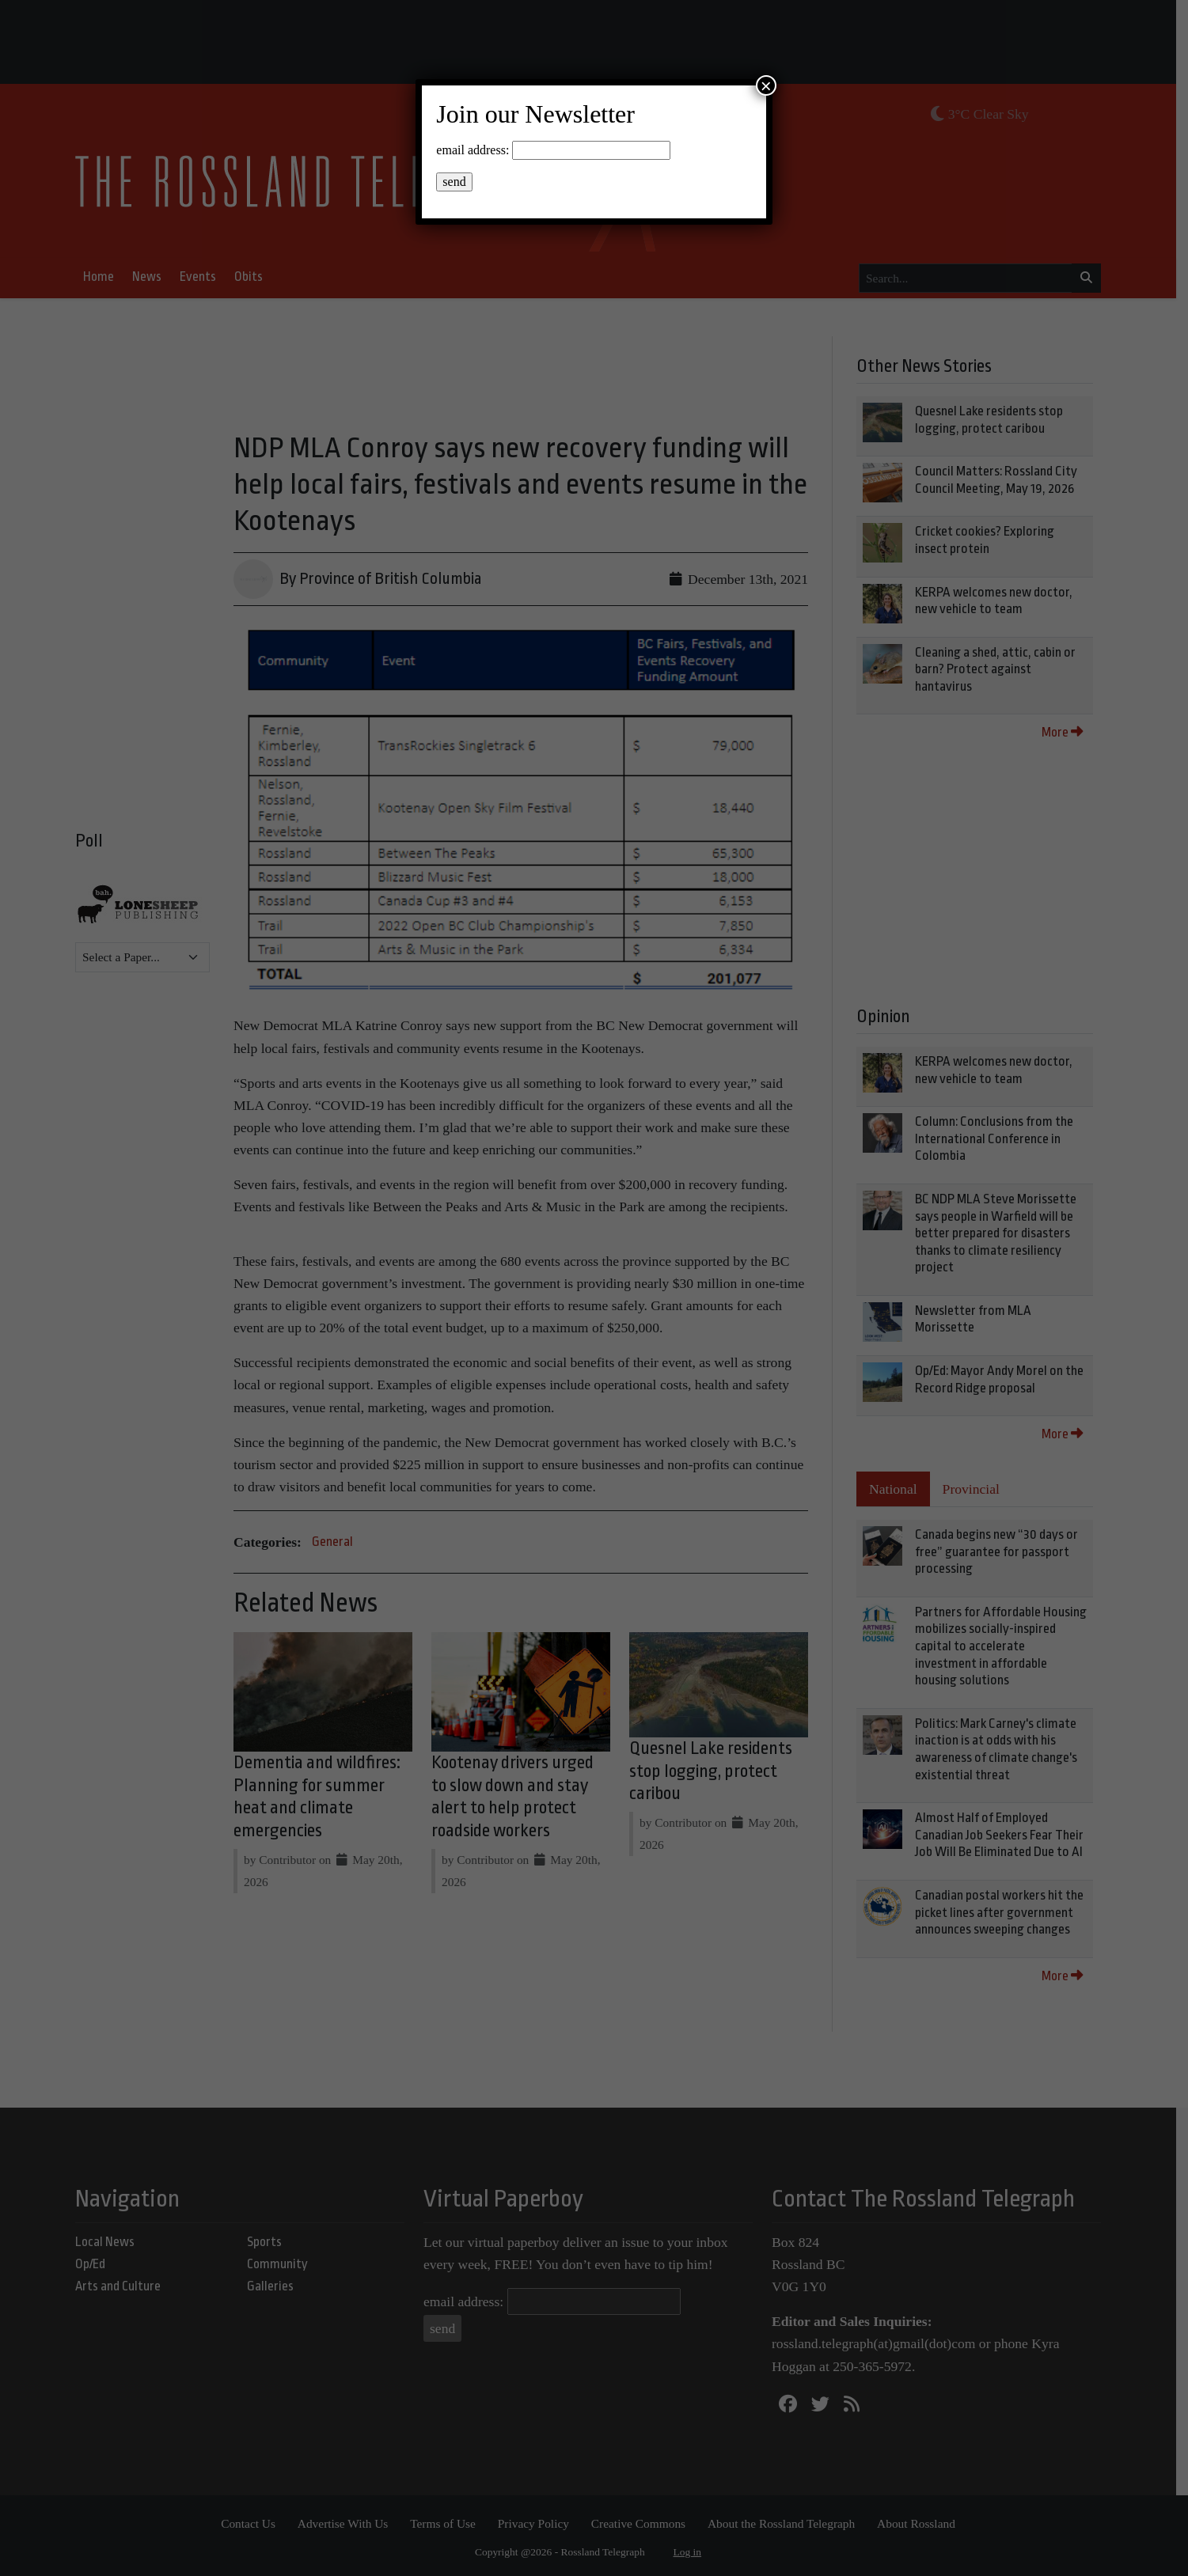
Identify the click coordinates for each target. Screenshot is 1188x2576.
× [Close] (766, 85)
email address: (472, 150)
